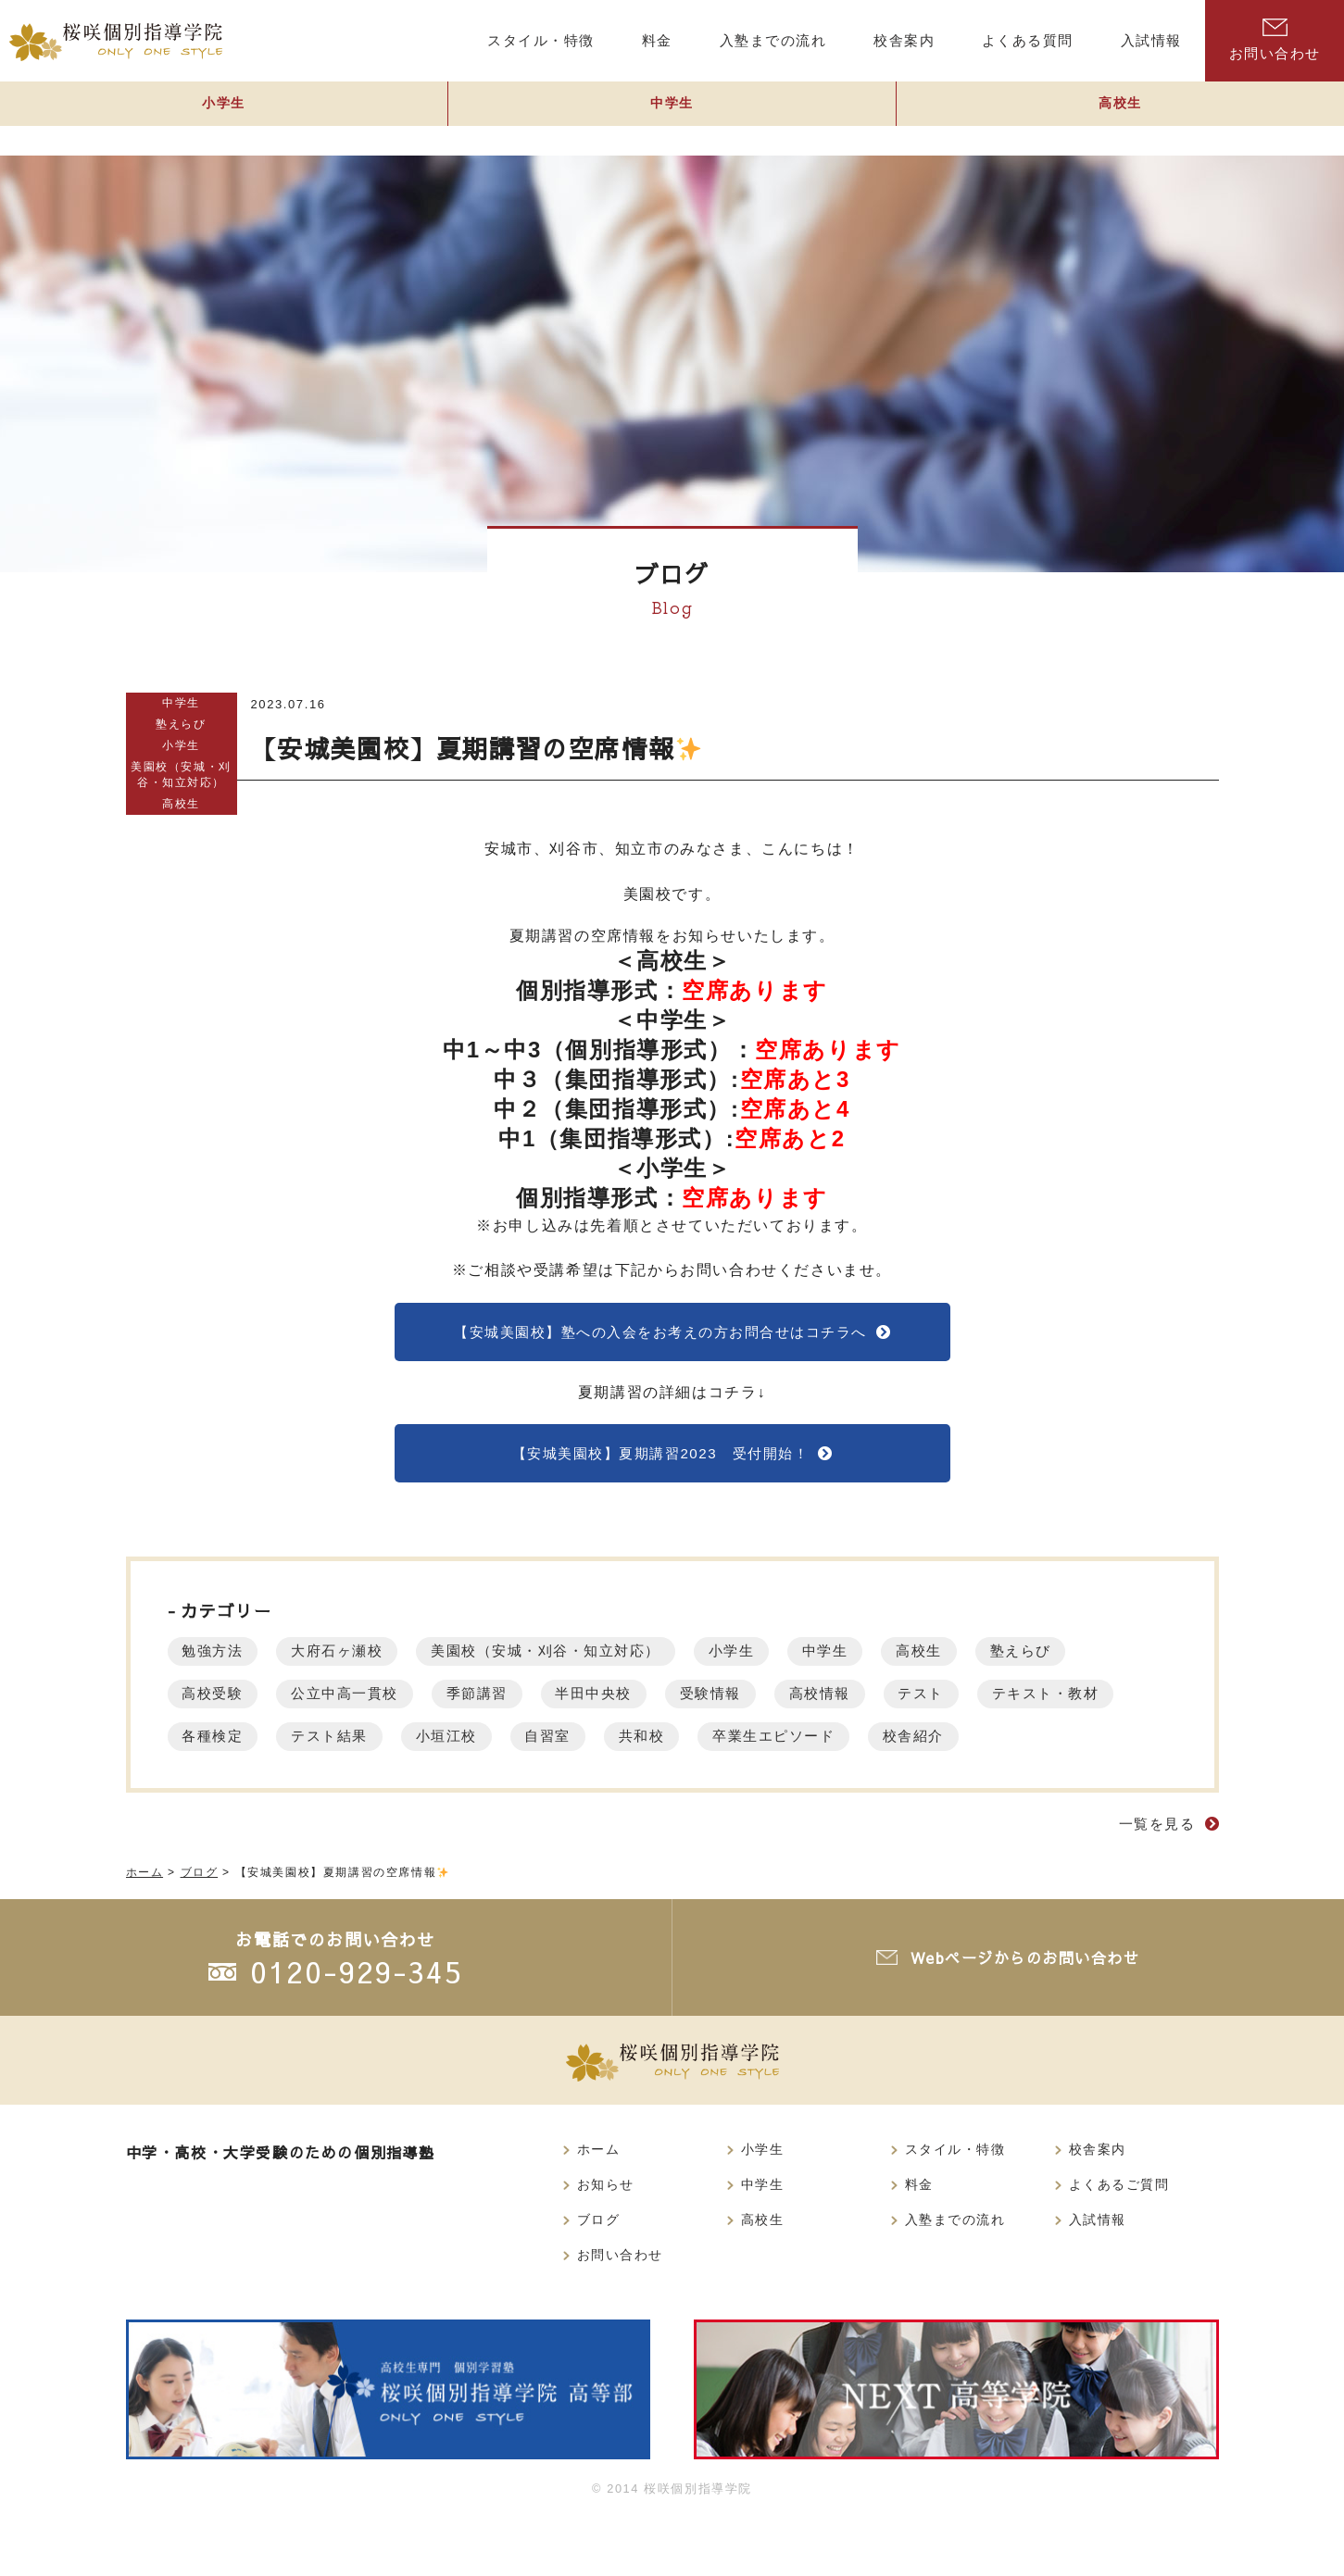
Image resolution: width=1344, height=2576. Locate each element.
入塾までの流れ (955, 2277)
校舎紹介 (218, 1790)
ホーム (599, 2204)
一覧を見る (1155, 1878)
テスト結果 (517, 1748)
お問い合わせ (1274, 40)
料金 (919, 2240)
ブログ (599, 2277)
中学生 (672, 117)
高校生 (1121, 117)
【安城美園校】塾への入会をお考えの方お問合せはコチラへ (660, 1334)
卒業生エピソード (1008, 1748)
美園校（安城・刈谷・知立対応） (181, 774)
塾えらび (180, 724)
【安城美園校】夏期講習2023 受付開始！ (660, 1461)
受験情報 (767, 1705)
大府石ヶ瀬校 (356, 1662)
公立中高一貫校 (364, 1705)
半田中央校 (638, 1705)
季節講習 (508, 1705)
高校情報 (887, 1705)
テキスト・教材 (243, 1748)
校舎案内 (1097, 2204)
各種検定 (388, 1748)
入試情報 (1097, 2277)
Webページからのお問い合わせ (1028, 2012)
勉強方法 (218, 1662)
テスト (999, 1705)
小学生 (224, 117)
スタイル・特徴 (955, 2204)
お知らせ (605, 2240)
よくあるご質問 (1119, 2240)
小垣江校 (645, 1748)
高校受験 (218, 1705)
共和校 (862, 1748)
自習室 (759, 1748)
